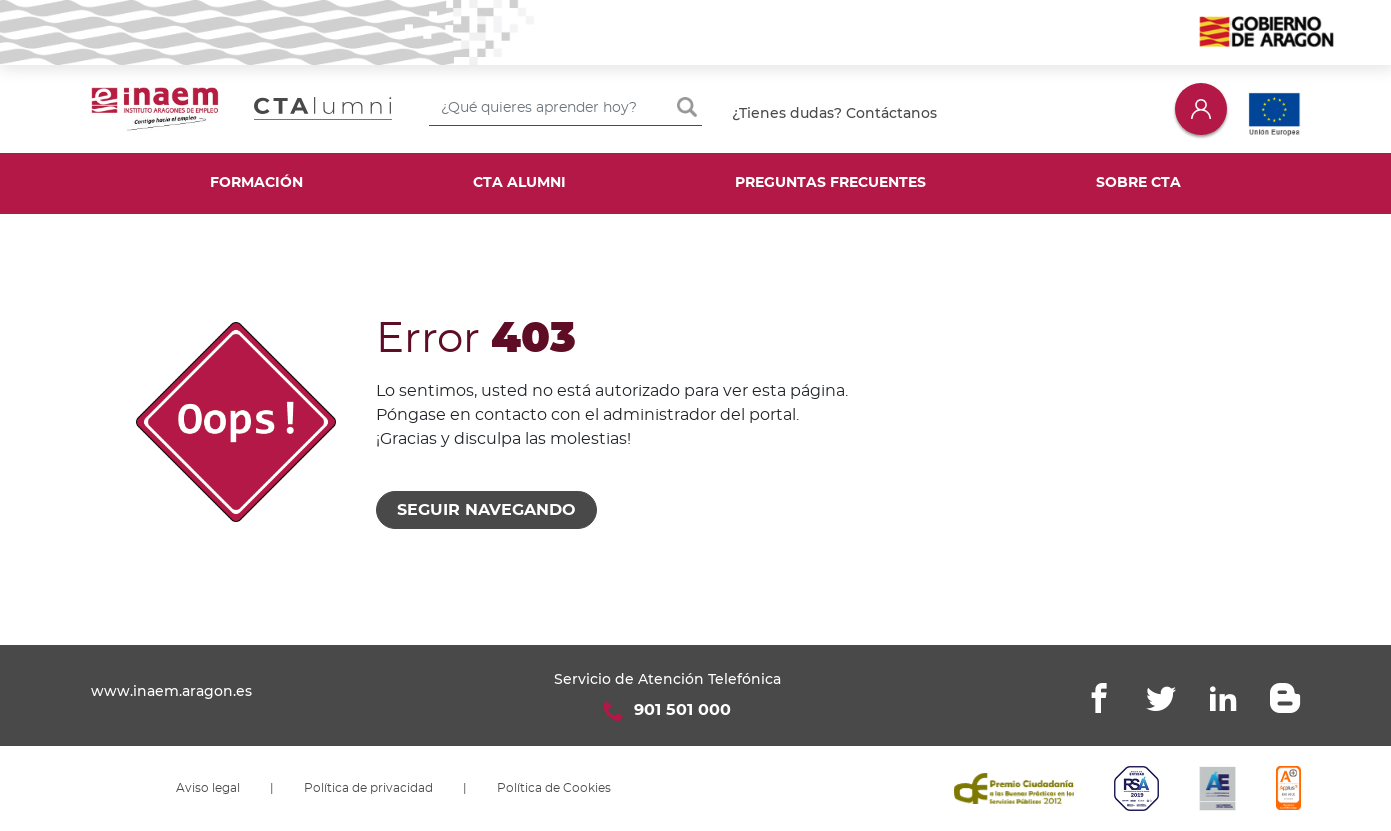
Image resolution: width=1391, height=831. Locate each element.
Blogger (1285, 698)
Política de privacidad (368, 788)
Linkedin (1223, 698)
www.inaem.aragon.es (171, 691)
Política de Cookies (554, 788)
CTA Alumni (519, 183)
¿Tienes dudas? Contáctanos (834, 113)
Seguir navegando (486, 510)
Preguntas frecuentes (830, 183)
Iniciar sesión (1201, 108)
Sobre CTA (1138, 183)
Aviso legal (208, 788)
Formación (256, 183)
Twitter (1161, 698)
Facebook (1099, 698)
